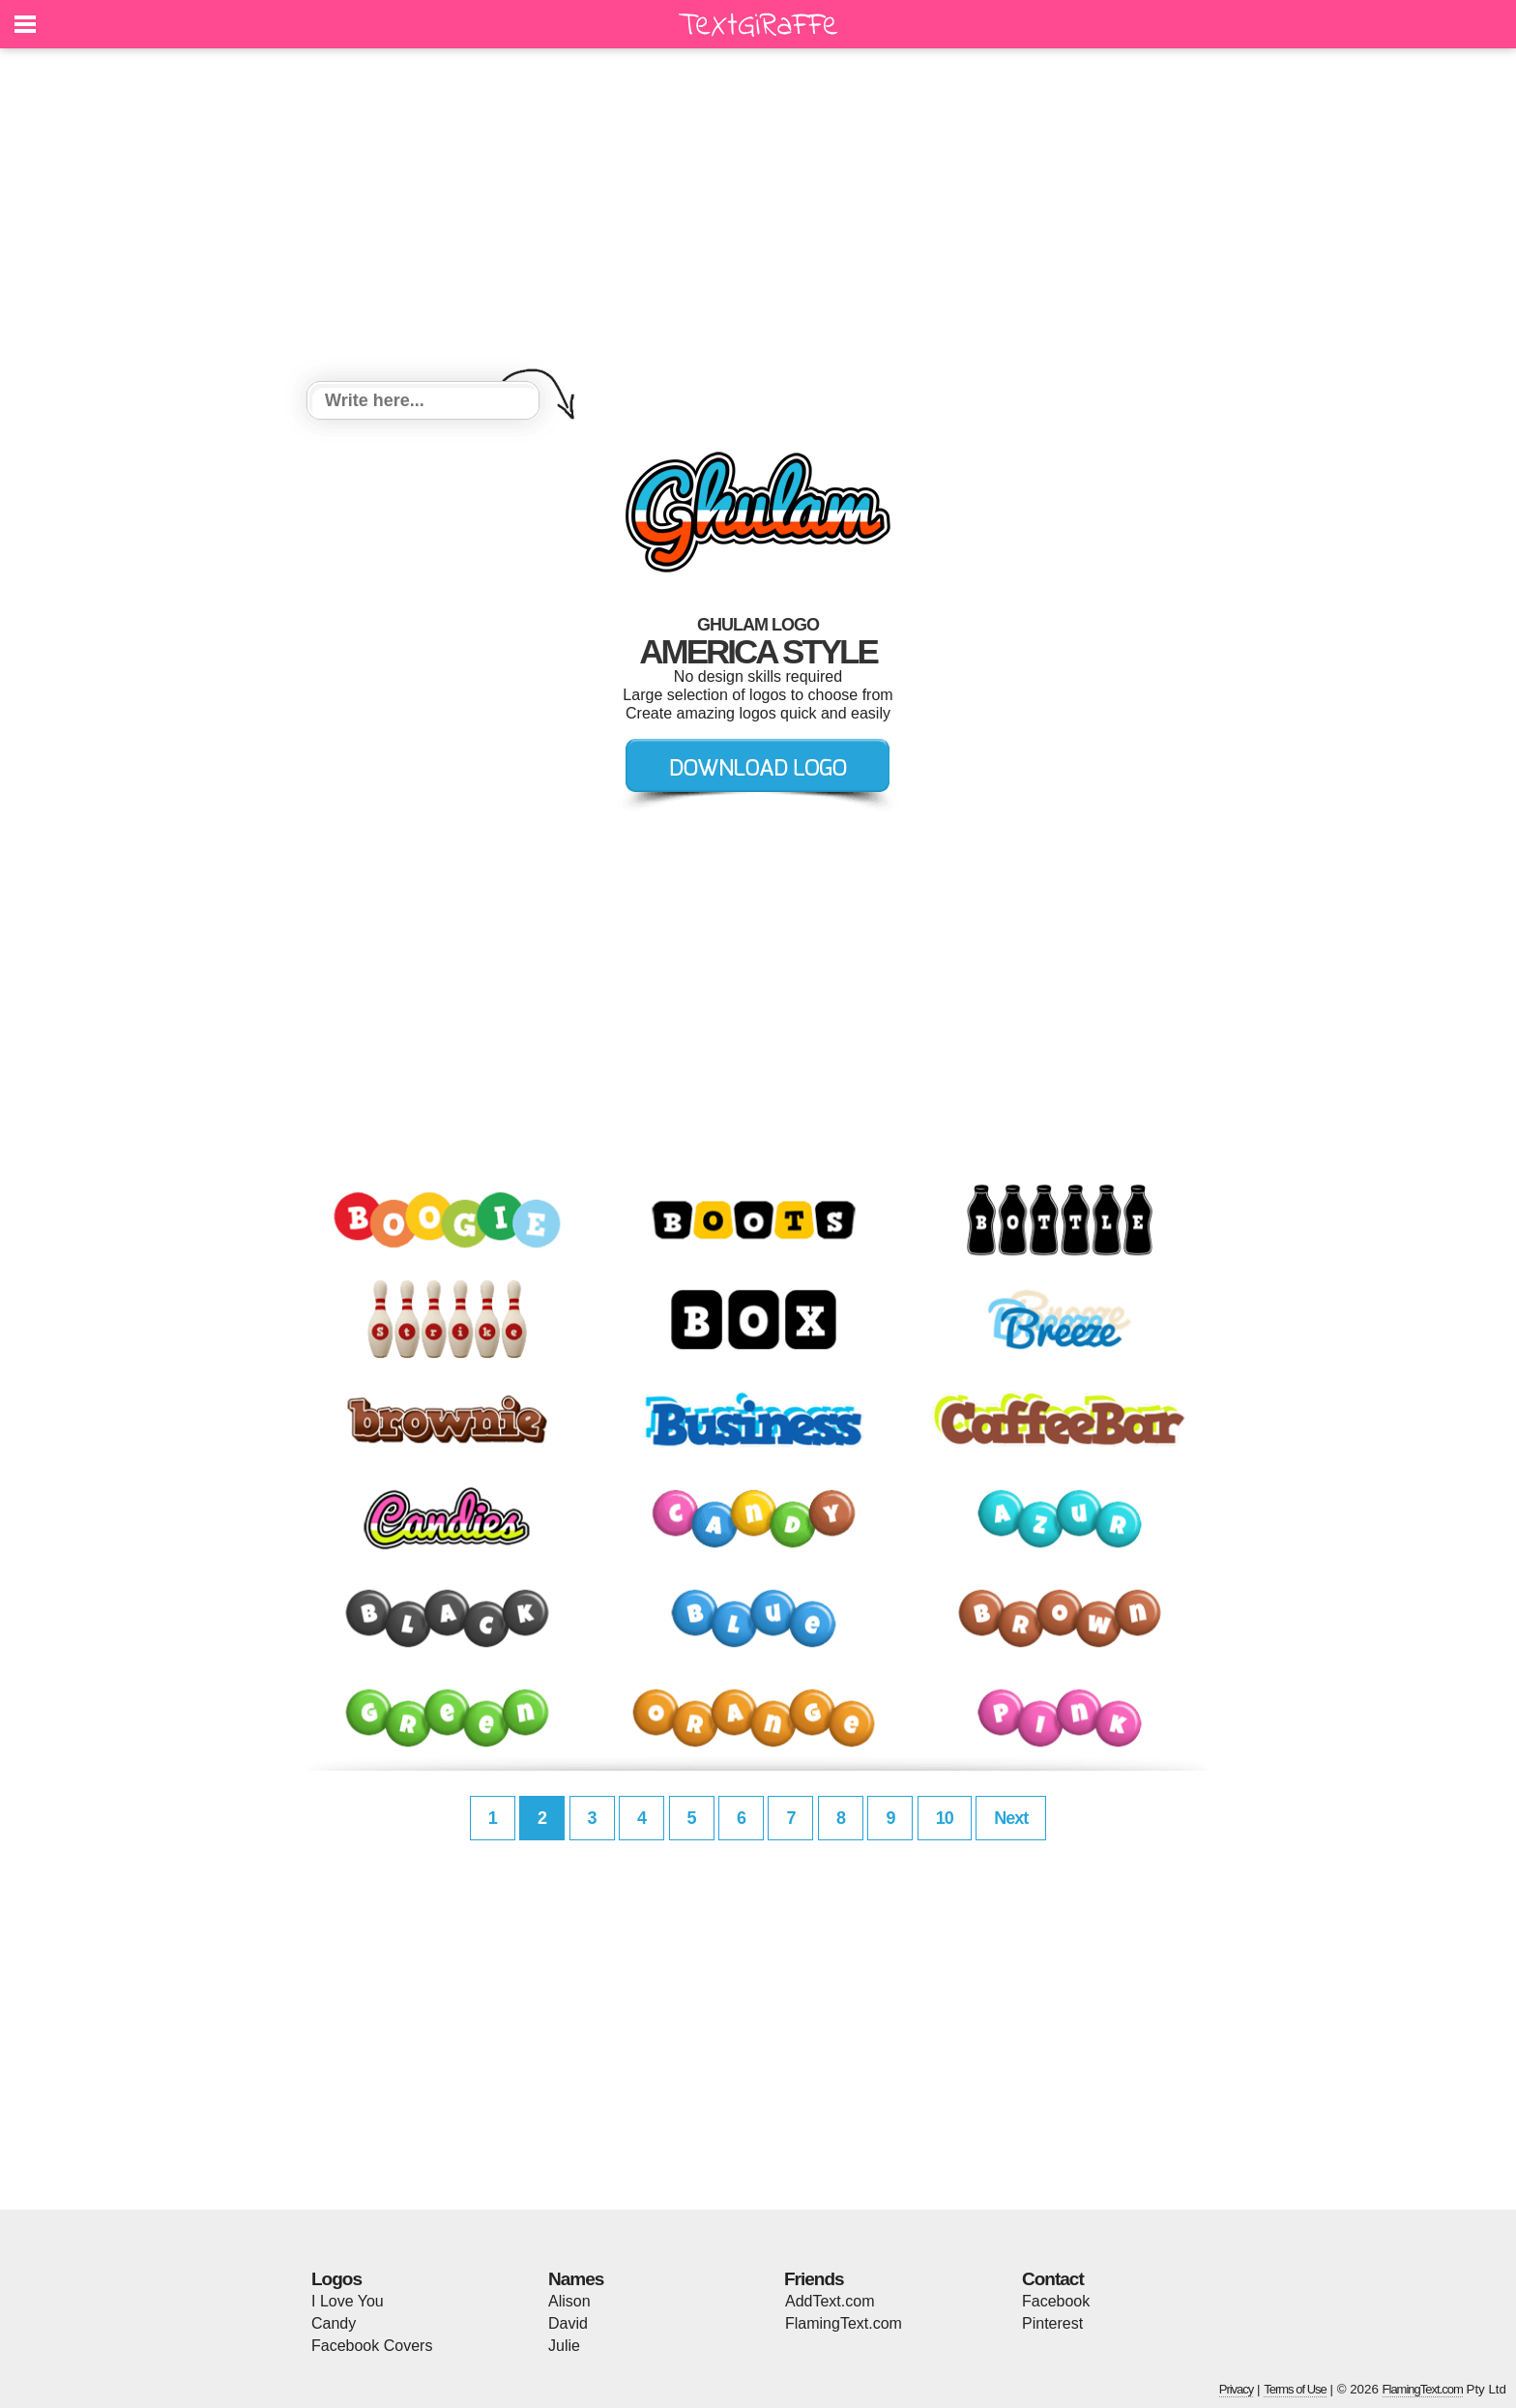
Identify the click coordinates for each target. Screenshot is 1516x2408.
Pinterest (1052, 2323)
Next (1011, 1818)
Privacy (1236, 2389)
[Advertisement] (758, 217)
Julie (564, 2345)
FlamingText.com (843, 2323)
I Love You (347, 2301)
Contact (1053, 2279)
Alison (569, 2301)
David (568, 2323)
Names (575, 2279)
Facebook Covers (371, 2345)
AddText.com (829, 2301)
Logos (336, 2279)
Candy (333, 2323)
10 (944, 1818)
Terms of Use (1295, 2389)
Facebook (1056, 2301)
